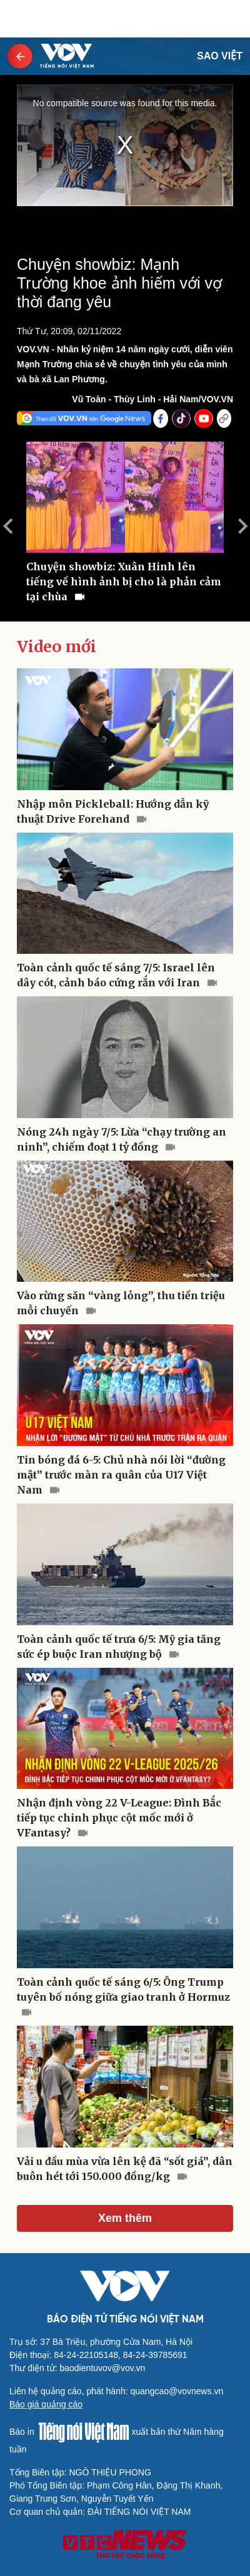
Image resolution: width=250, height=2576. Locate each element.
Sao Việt (219, 56)
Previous (7, 526)
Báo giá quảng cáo (45, 2404)
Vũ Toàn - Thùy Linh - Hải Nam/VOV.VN (152, 399)
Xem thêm (125, 2218)
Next (242, 526)
